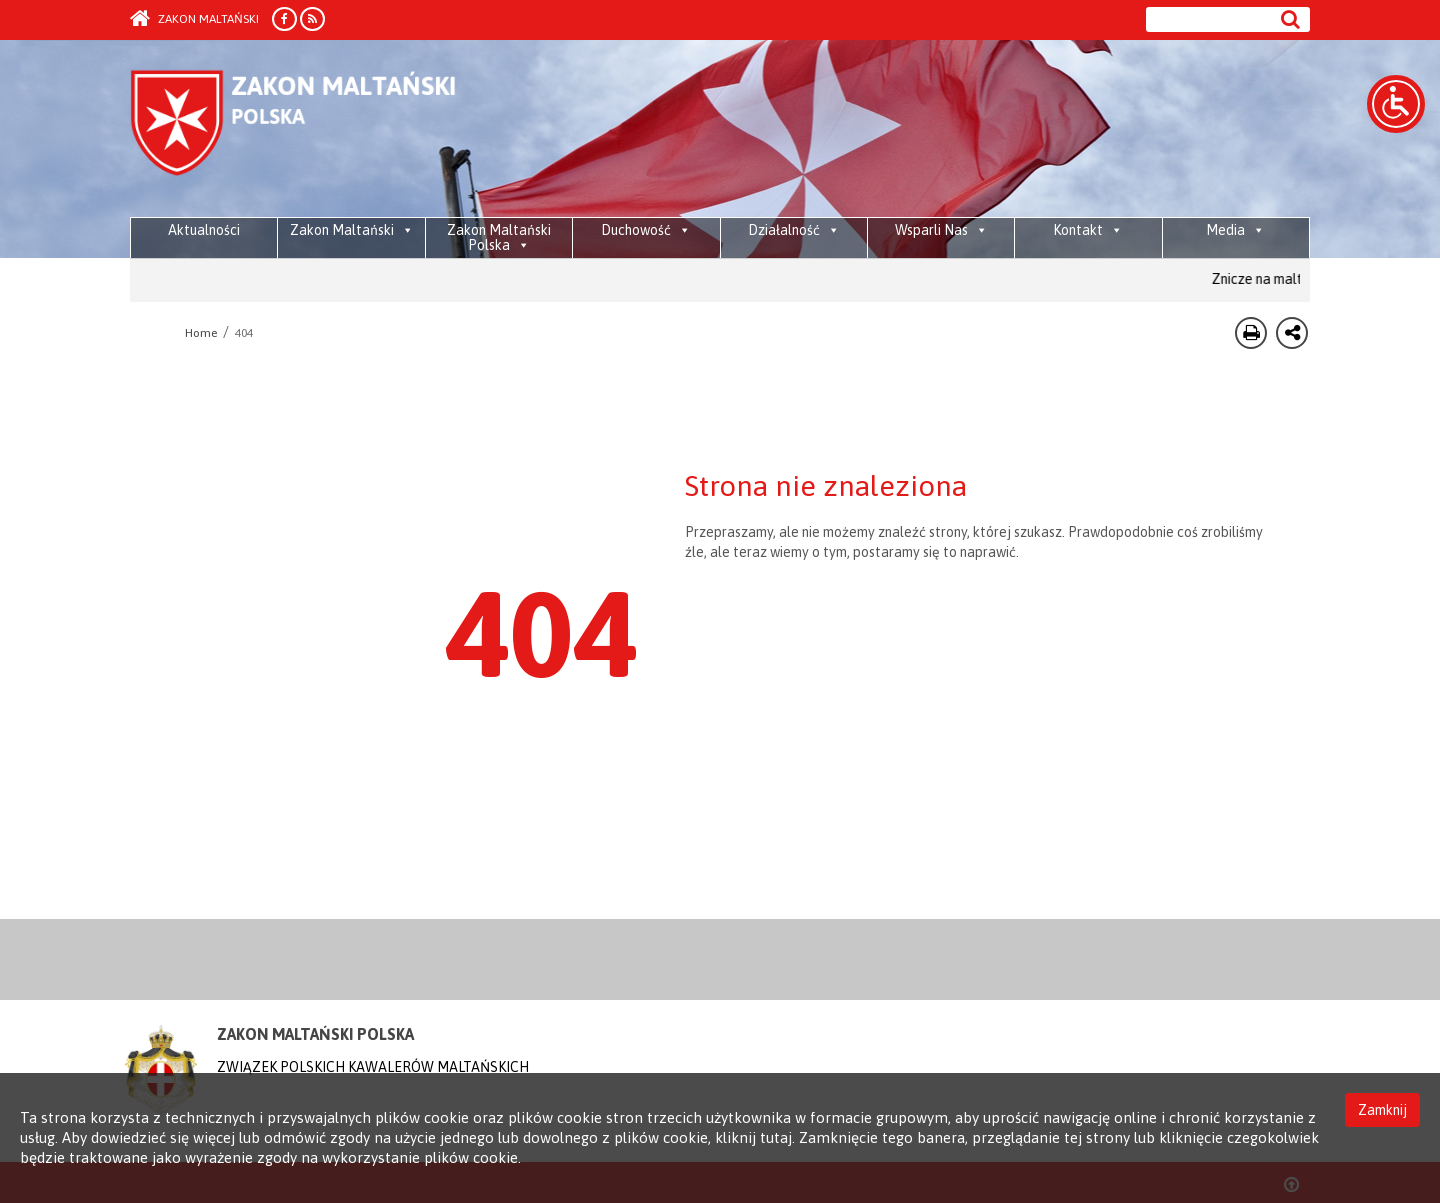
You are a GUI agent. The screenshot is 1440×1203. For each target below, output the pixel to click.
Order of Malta (316, 130)
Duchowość (646, 230)
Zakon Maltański (194, 19)
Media (1235, 230)
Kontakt (1088, 230)
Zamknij (1382, 1110)
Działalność (794, 230)
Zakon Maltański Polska (499, 237)
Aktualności (204, 230)
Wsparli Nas (941, 230)
